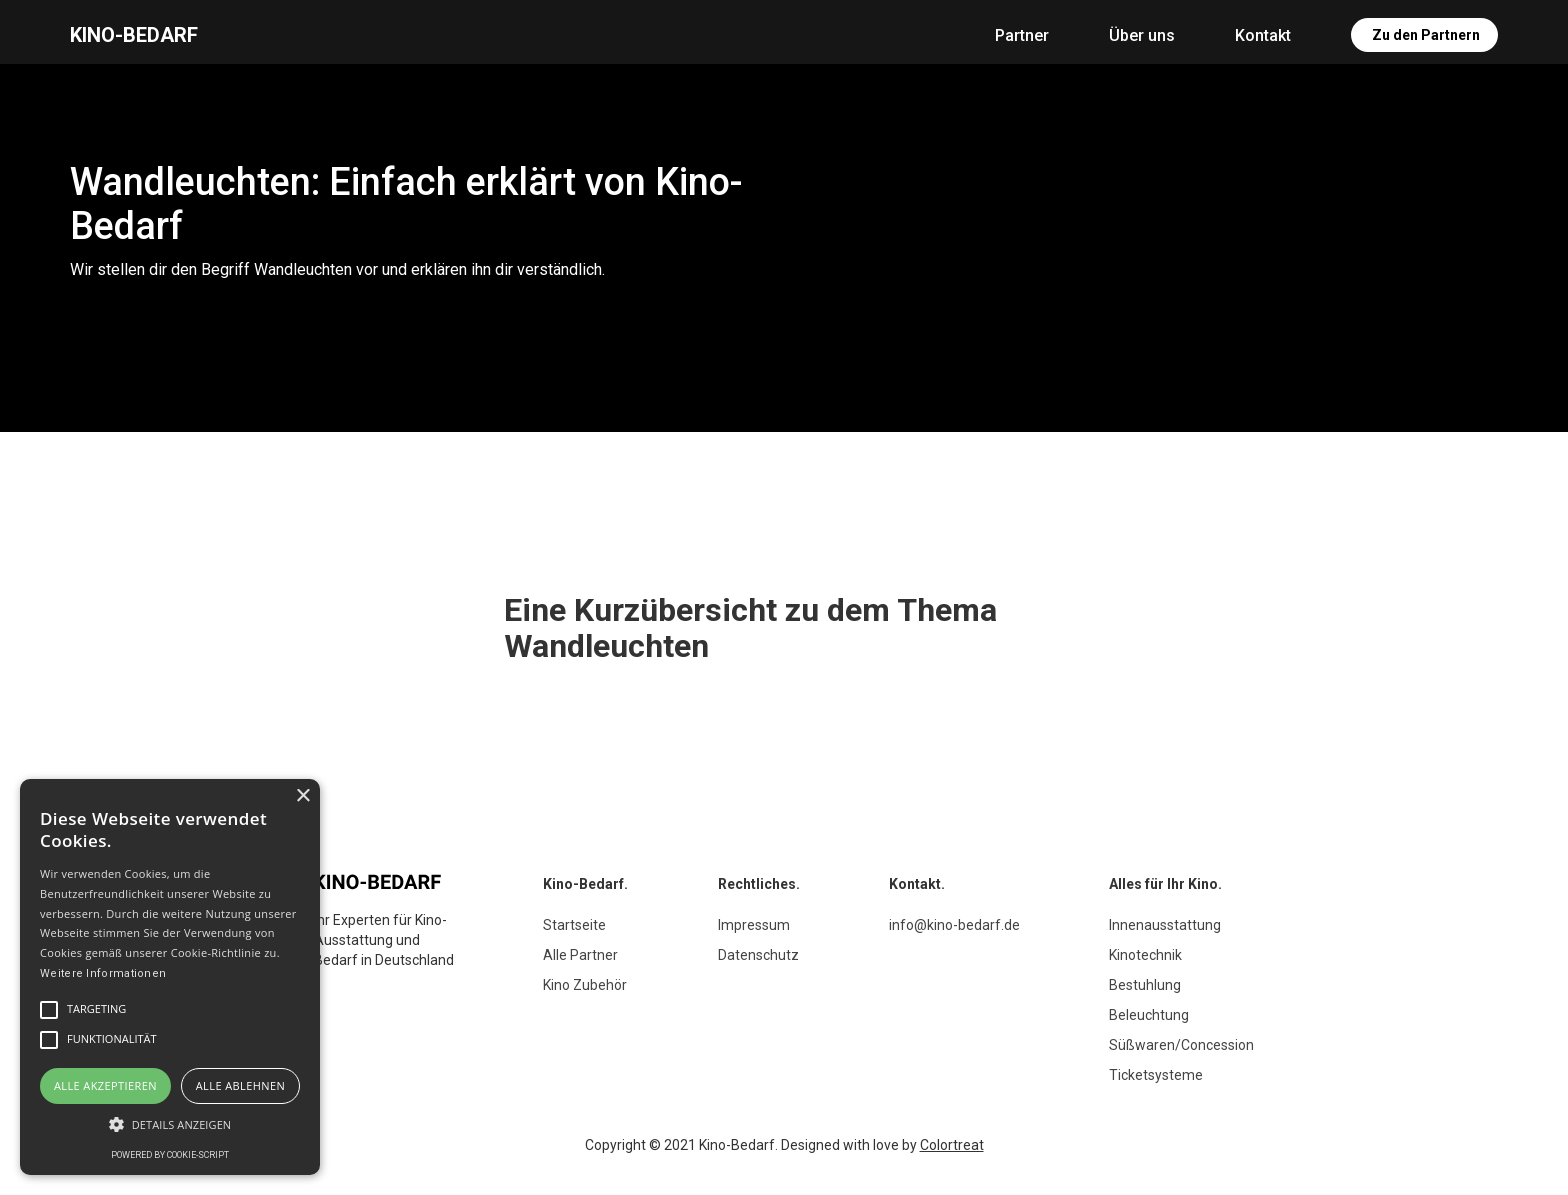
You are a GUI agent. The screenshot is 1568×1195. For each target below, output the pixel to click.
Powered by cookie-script (170, 1155)
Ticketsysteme (1156, 1075)
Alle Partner (580, 955)
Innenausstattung (1165, 925)
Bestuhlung (1145, 985)
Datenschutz (758, 955)
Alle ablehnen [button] (240, 1085)
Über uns (1142, 35)
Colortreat (952, 1145)
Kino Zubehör (585, 985)
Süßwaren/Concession (1181, 1045)
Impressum (754, 925)
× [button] (302, 796)
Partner (1022, 35)
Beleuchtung (1149, 1015)
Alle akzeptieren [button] (105, 1085)
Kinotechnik (1145, 955)
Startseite (574, 925)
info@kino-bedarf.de (954, 925)
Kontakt (1263, 35)
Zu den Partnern (1426, 35)
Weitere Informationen (103, 973)
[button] (170, 1124)
